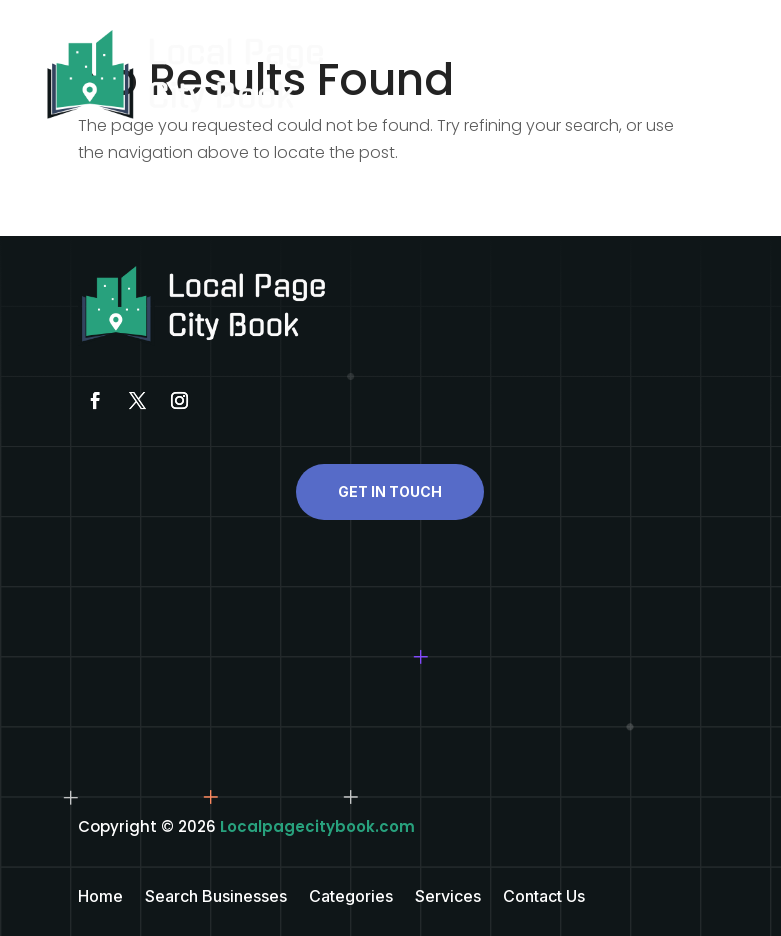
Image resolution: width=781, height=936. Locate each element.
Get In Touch (390, 491)
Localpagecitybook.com (317, 826)
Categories (351, 897)
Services (448, 897)
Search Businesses (216, 897)
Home (100, 897)
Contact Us (544, 897)
